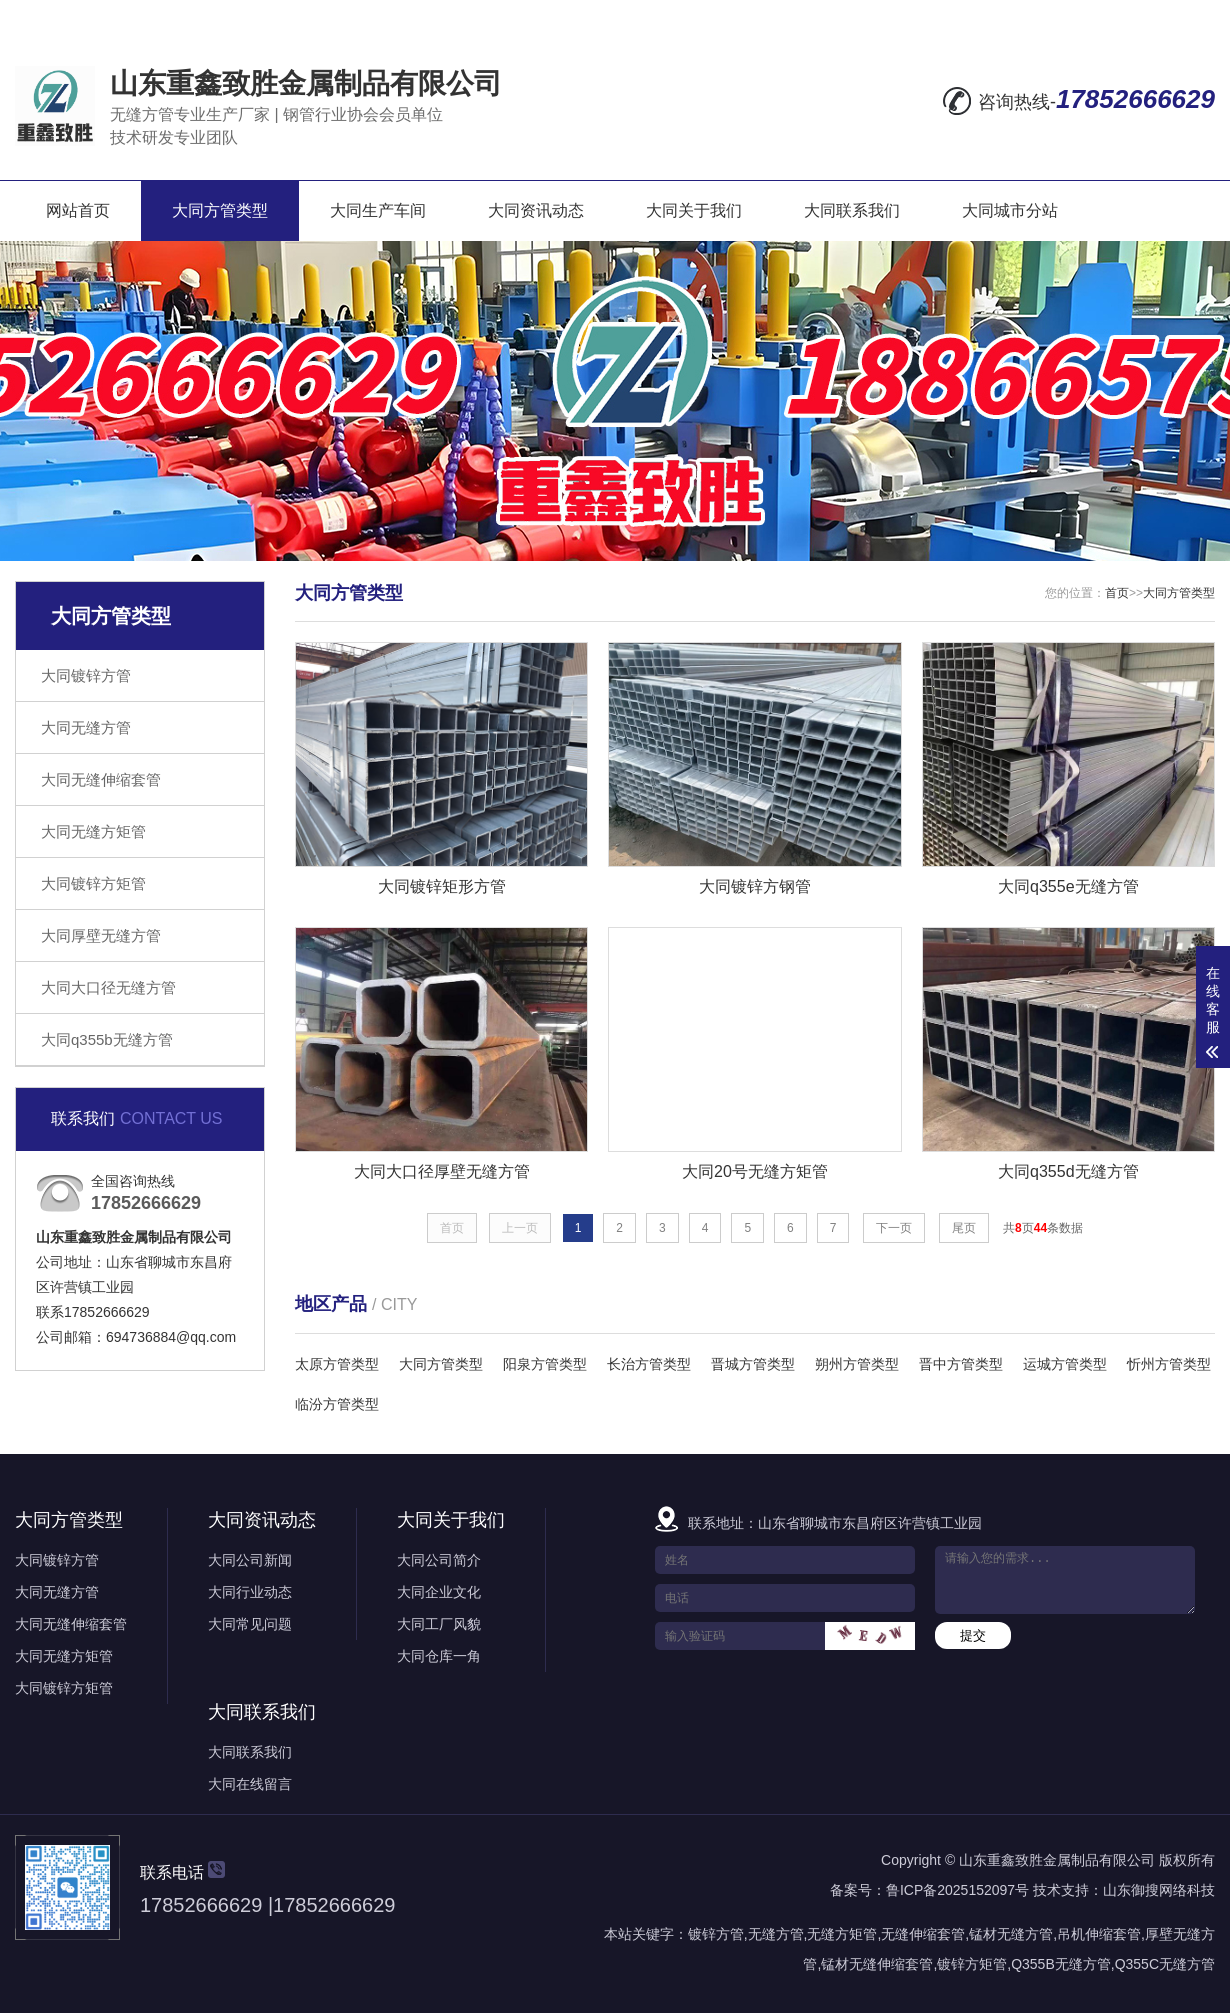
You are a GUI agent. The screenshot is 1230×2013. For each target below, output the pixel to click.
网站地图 (1064, 17)
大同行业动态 (250, 1592)
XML (1195, 17)
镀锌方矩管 (972, 1964)
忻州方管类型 (1169, 1364)
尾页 (964, 1228)
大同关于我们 (694, 210)
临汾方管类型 (337, 1404)
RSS (1142, 17)
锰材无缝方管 (1011, 1934)
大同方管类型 (220, 210)
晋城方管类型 (753, 1364)
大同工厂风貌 (439, 1624)
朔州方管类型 (857, 1364)
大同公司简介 (439, 1560)
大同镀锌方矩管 (93, 883)
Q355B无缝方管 (1061, 1964)
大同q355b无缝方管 (107, 1039)
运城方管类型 (1065, 1364)
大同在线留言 (250, 1784)
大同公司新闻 (250, 1560)
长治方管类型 (649, 1364)
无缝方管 (776, 1934)
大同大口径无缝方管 (108, 987)
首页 (1117, 593)
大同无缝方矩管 (93, 831)
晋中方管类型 (961, 1364)
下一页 (894, 1228)
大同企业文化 (439, 1592)
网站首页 (78, 210)
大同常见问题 (250, 1624)
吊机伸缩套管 (1099, 1934)
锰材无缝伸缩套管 (877, 1964)
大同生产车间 (378, 210)
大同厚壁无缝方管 (101, 935)
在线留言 (972, 17)
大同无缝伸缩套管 (101, 779)
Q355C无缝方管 (1165, 1964)
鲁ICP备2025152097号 (957, 1890)
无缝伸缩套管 (923, 1934)
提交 (973, 1635)
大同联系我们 (852, 210)
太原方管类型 (337, 1364)
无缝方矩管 (842, 1934)
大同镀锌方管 (86, 675)
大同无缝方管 (86, 727)
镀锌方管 (716, 1934)
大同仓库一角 (439, 1656)
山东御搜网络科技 (1159, 1890)
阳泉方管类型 (545, 1364)
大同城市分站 (1010, 210)
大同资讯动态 (536, 210)
